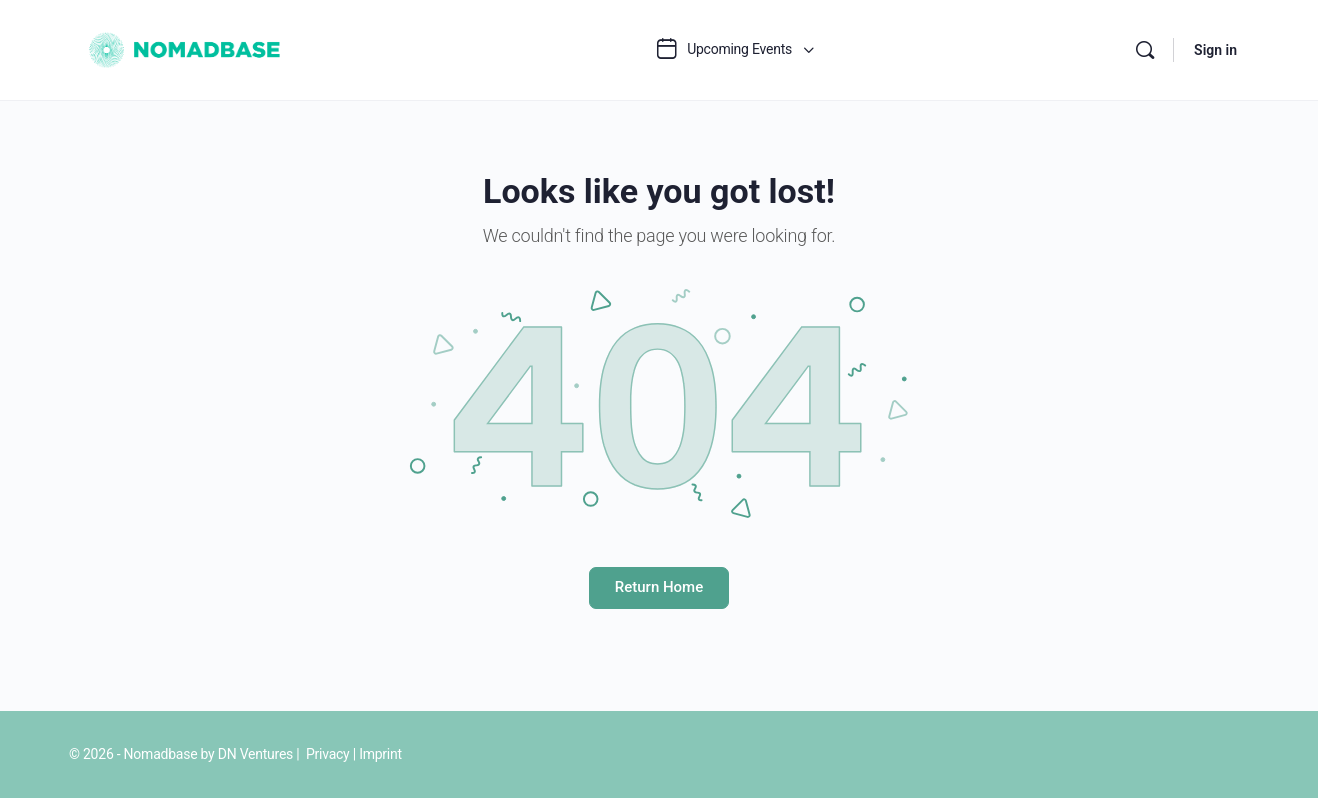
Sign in (1215, 50)
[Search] (1145, 50)
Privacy (328, 754)
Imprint (380, 754)
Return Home (659, 587)
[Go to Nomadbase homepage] (186, 48)
